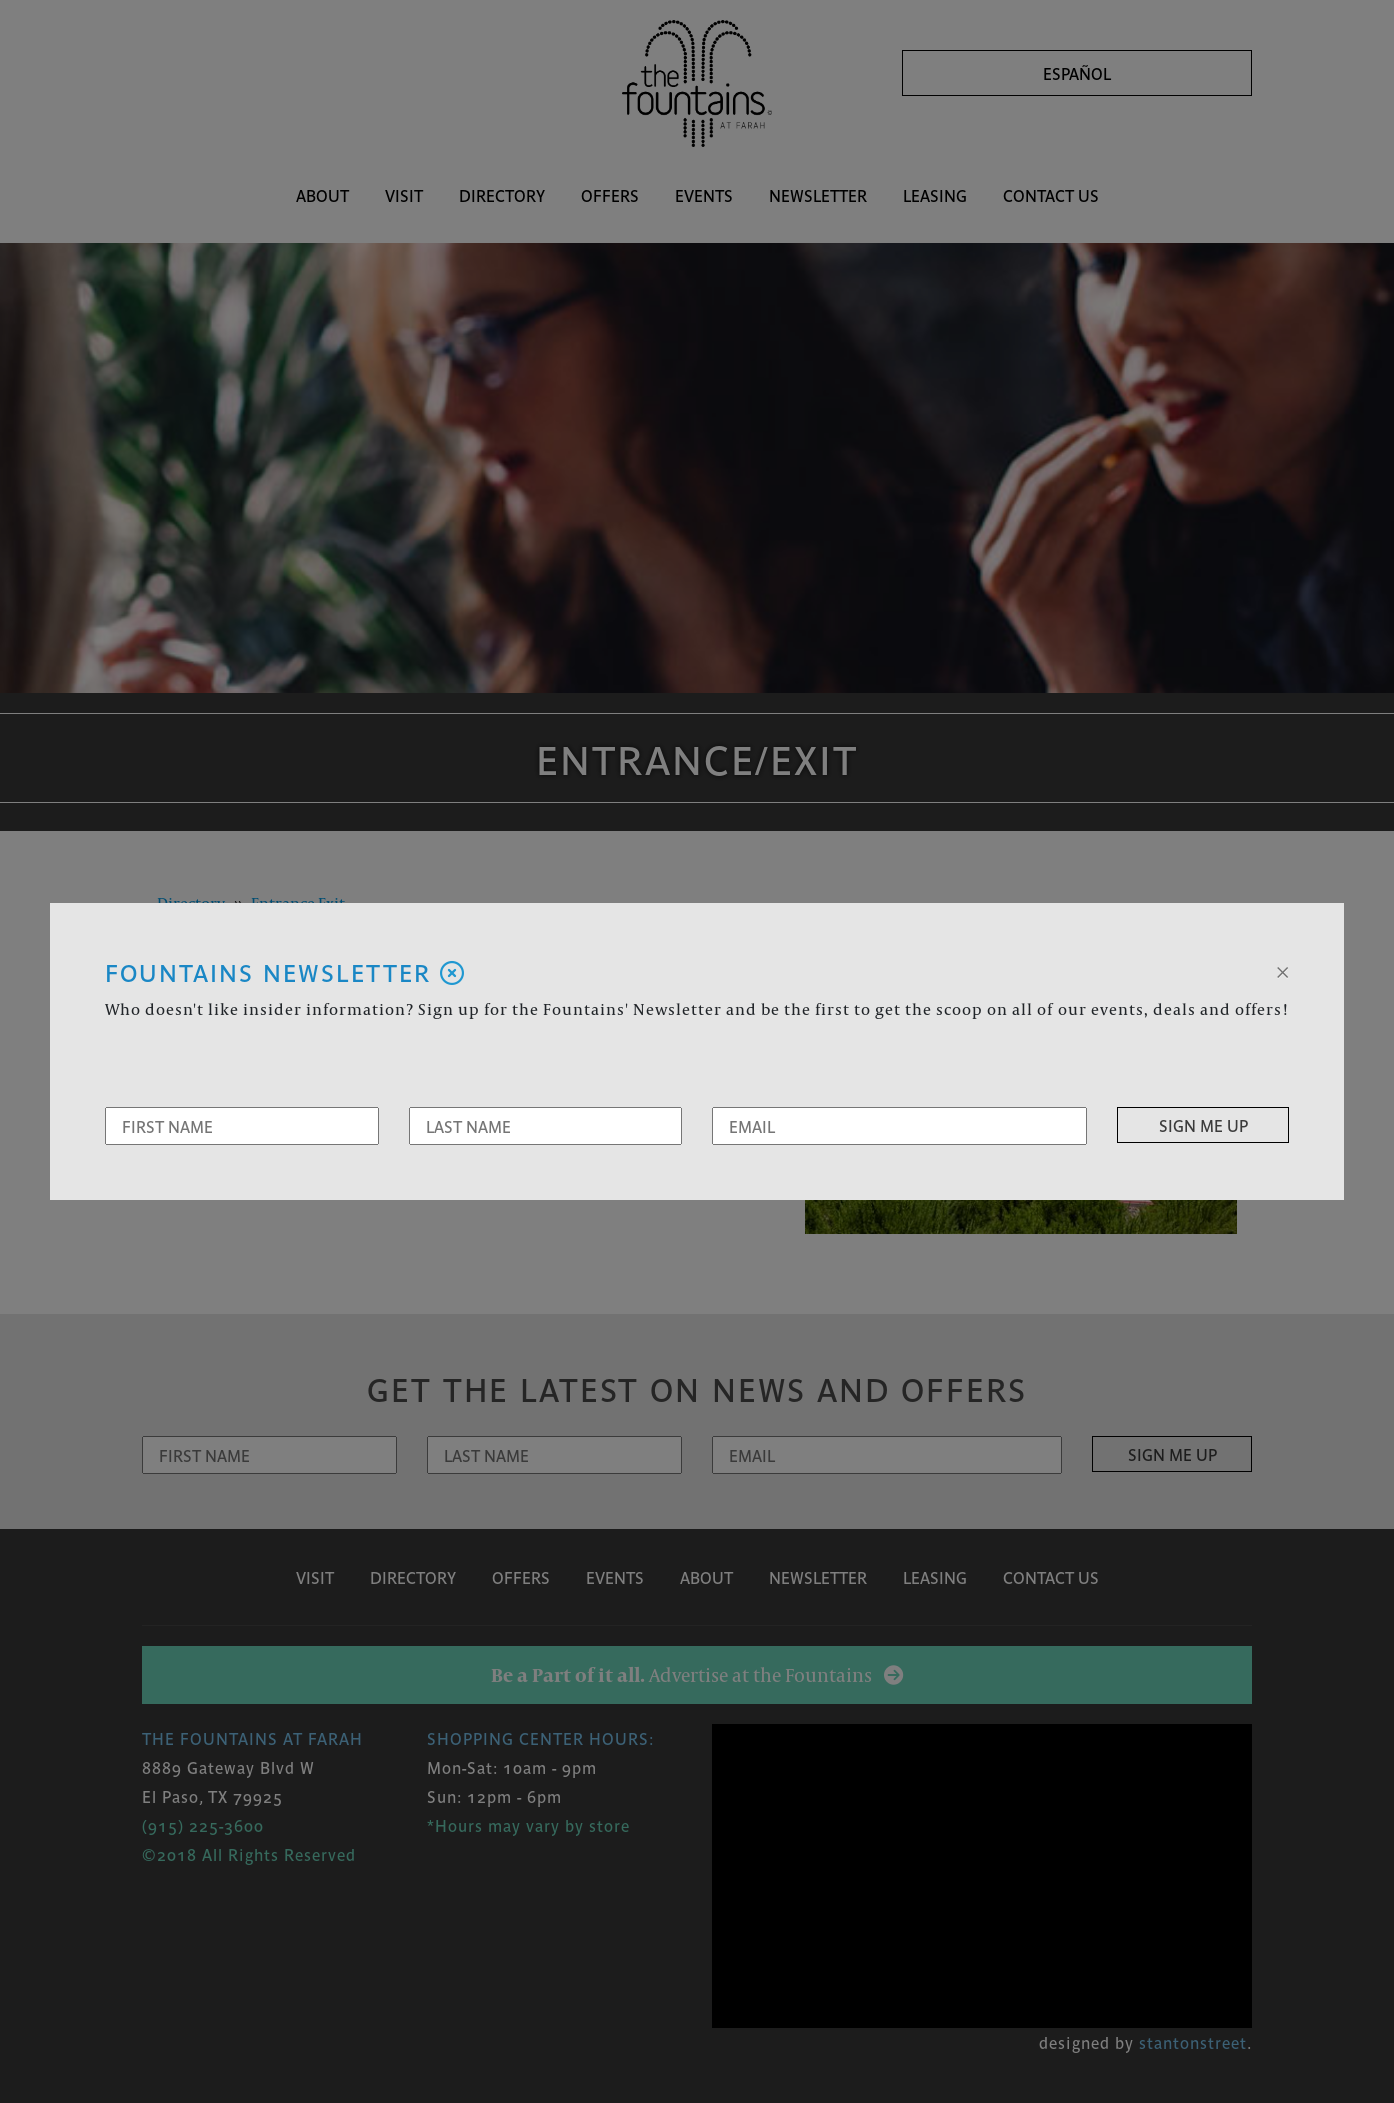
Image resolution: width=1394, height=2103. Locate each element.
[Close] (1282, 970)
